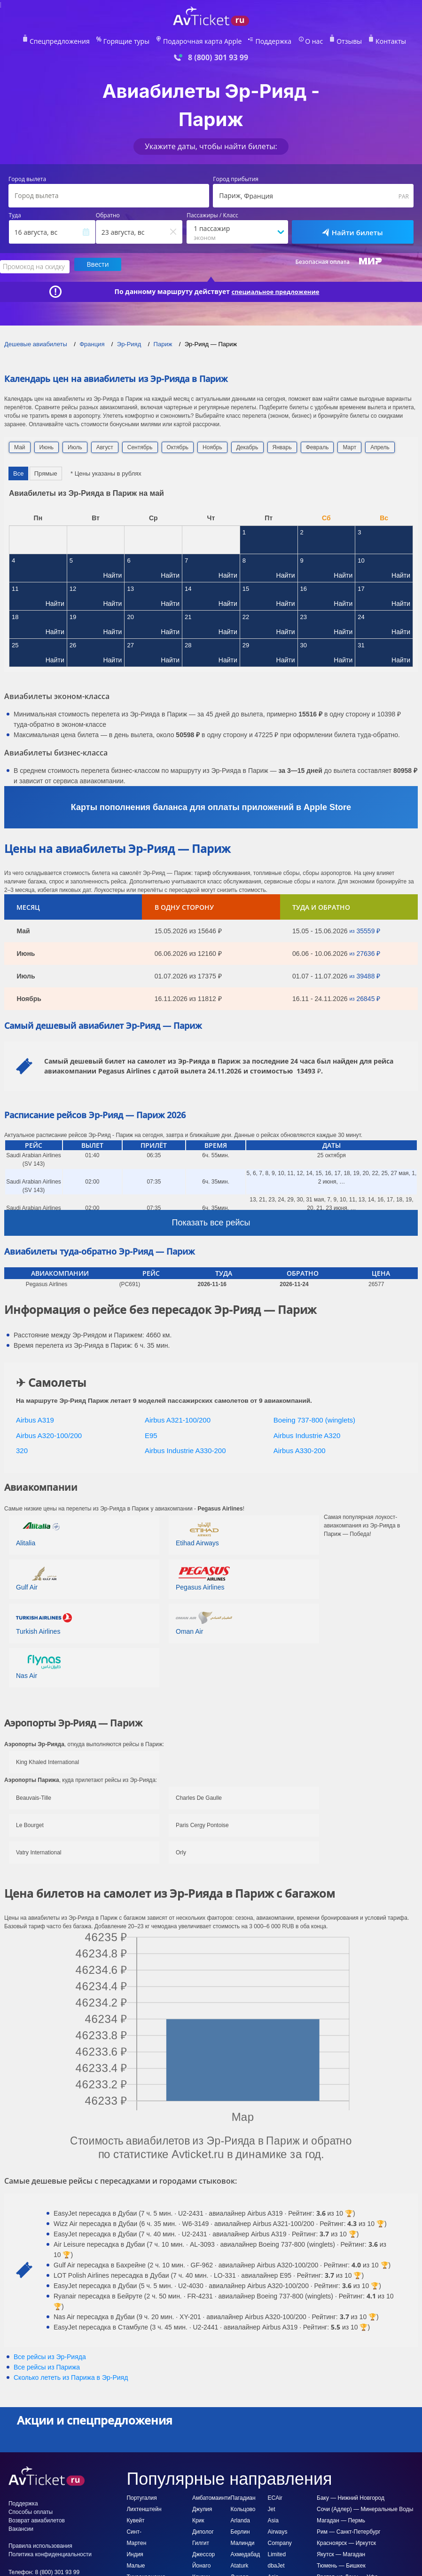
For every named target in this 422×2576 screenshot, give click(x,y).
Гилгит (200, 2539)
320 (22, 1448)
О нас (301, 40)
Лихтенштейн (143, 2506)
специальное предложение (275, 288)
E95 (151, 1432)
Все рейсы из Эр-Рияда (50, 2353)
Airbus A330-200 (300, 1448)
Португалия (141, 2494)
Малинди (243, 2539)
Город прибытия (235, 178)
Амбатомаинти (211, 2494)
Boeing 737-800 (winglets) (314, 1417)
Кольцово (243, 2506)
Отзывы (334, 40)
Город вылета (27, 178)
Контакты (372, 40)
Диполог (203, 2528)
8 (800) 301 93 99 (218, 56)
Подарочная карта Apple (202, 40)
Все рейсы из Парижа (47, 2364)
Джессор (203, 2551)
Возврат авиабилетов (36, 2517)
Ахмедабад (245, 2551)
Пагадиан (243, 2494)
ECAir (275, 2494)
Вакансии (20, 2525)
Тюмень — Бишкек (341, 2562)
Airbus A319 (35, 1417)
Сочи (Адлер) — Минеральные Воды (365, 2506)
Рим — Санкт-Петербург (349, 2528)
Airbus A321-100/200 (178, 1417)
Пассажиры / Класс (212, 214)
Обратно (108, 214)
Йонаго (201, 2562)
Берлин (240, 2528)
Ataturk (240, 2562)
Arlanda (240, 2517)
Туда (15, 214)
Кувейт (135, 2517)
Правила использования (40, 2542)
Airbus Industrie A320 (307, 1432)
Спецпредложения (76, 40)
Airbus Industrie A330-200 (185, 1448)
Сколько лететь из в (71, 2374)
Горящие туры (136, 40)
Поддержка (265, 40)
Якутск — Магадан (341, 2551)
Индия (134, 2551)
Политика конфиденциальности (50, 2551)
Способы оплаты (30, 2508)
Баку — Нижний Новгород (350, 2494)
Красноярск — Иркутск (346, 2539)
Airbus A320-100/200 (49, 1432)
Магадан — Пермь (341, 2517)
